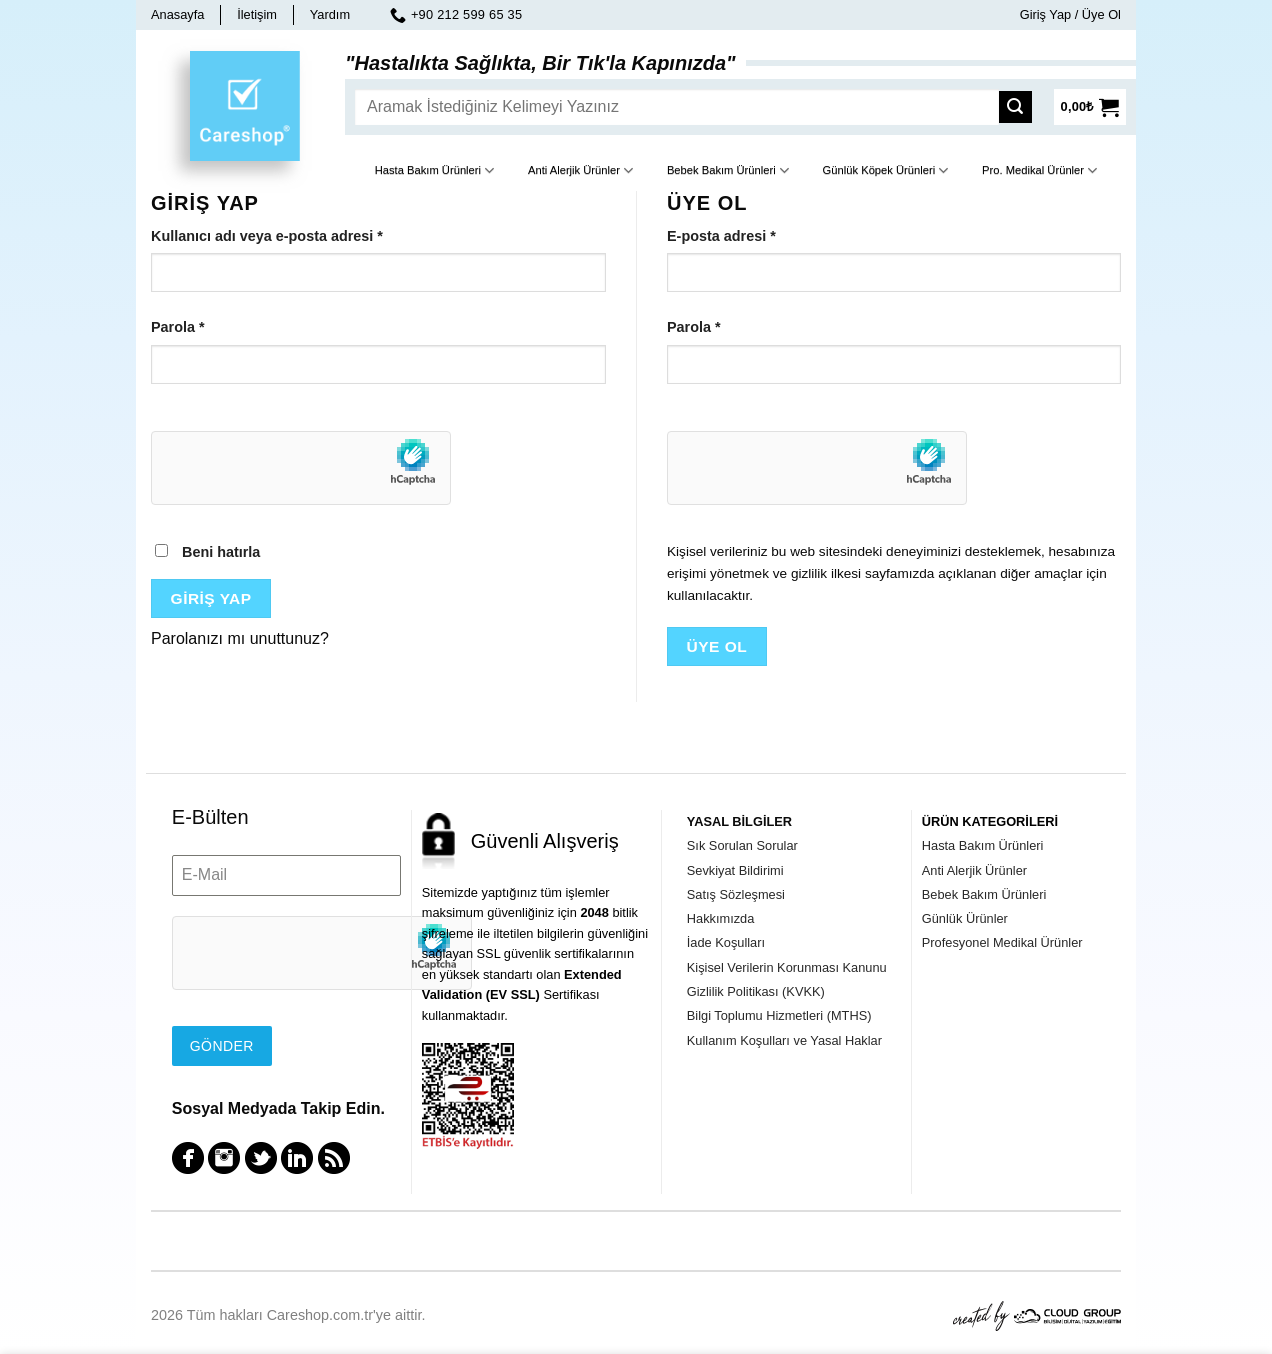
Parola (178, 327)
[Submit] (1021, 107)
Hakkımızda (721, 918)
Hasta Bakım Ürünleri (435, 170)
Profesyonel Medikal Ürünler (1002, 942)
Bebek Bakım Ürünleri (728, 170)
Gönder (222, 1046)
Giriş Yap (211, 598)
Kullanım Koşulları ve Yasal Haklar (784, 1040)
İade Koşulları (726, 942)
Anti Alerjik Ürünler (580, 170)
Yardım (330, 14)
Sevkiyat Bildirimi (735, 870)
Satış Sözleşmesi (736, 894)
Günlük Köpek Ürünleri (886, 170)
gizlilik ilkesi (826, 573)
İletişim (257, 14)
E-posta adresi (721, 236)
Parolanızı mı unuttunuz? (240, 638)
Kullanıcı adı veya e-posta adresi (267, 236)
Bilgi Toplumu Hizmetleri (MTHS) (779, 1015)
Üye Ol (717, 646)
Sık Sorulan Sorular (742, 845)
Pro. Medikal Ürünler (1039, 170)
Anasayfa (177, 14)
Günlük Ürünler (965, 918)
